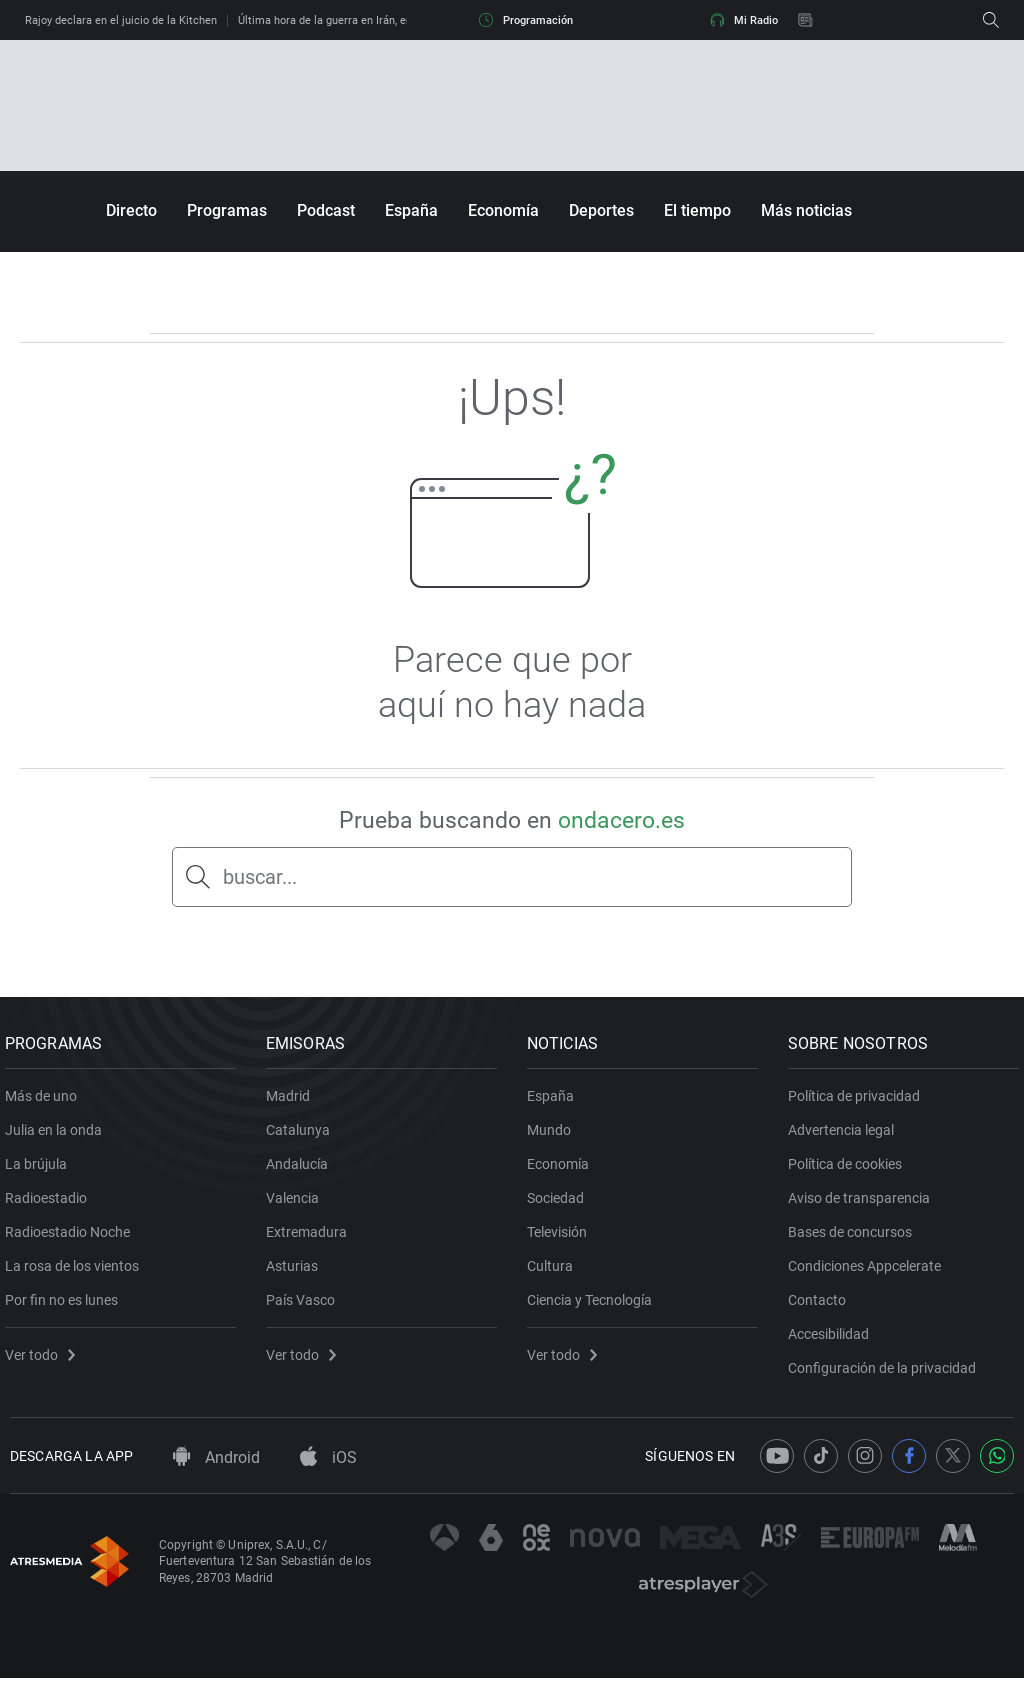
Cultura (555, 1274)
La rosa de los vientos (77, 1274)
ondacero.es (621, 820)
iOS (328, 1473)
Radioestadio (51, 1206)
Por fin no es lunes (66, 1308)
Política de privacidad (859, 1104)
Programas (227, 210)
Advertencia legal (846, 1138)
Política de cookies (850, 1172)
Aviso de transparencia (864, 1206)
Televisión (562, 1240)
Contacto (822, 1308)
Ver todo (45, 1363)
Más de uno (46, 1104)
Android (216, 1473)
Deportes (601, 210)
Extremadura (311, 1240)
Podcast (326, 210)
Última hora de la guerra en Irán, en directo (344, 20)
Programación (526, 20)
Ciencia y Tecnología (594, 1308)
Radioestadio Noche (72, 1240)
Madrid (293, 1104)
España (411, 210)
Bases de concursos (855, 1240)
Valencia (297, 1206)
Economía (503, 210)
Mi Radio (744, 20)
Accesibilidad (833, 1342)
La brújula (41, 1172)
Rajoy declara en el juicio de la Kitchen (121, 20)
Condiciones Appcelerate (869, 1274)
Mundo (554, 1138)
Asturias (297, 1274)
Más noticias (806, 210)
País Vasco (305, 1308)
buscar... (260, 877)
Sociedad (560, 1206)
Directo (131, 210)
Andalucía (302, 1172)
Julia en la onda (58, 1138)
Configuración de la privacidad (887, 1376)
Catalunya (303, 1138)
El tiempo (697, 210)
